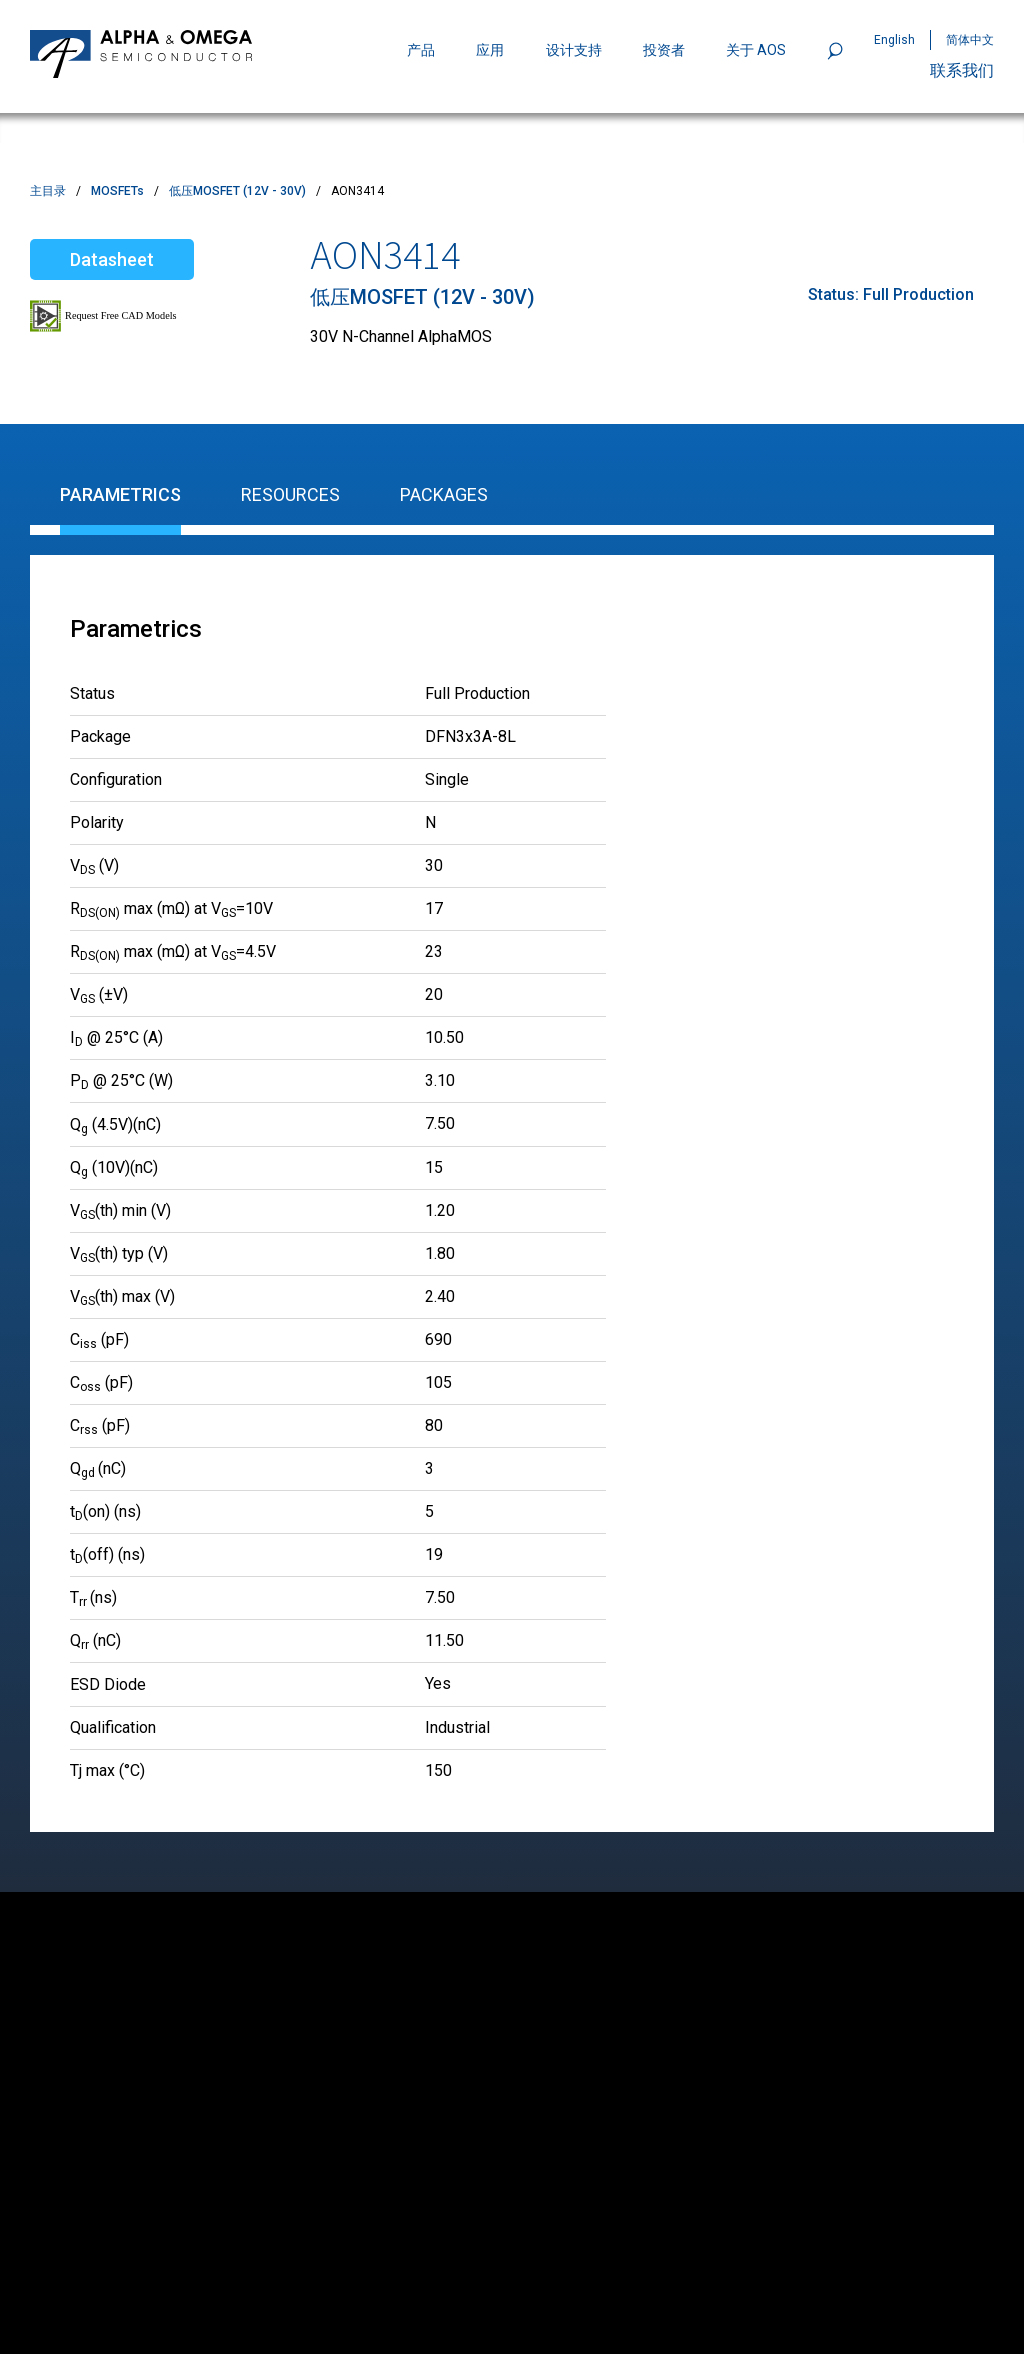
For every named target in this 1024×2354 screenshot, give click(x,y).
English (894, 40)
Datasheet (112, 259)
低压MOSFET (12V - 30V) (237, 191)
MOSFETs (117, 191)
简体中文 (970, 40)
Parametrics (120, 494)
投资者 (664, 50)
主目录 (48, 191)
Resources (290, 494)
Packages (444, 494)
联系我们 (962, 70)
